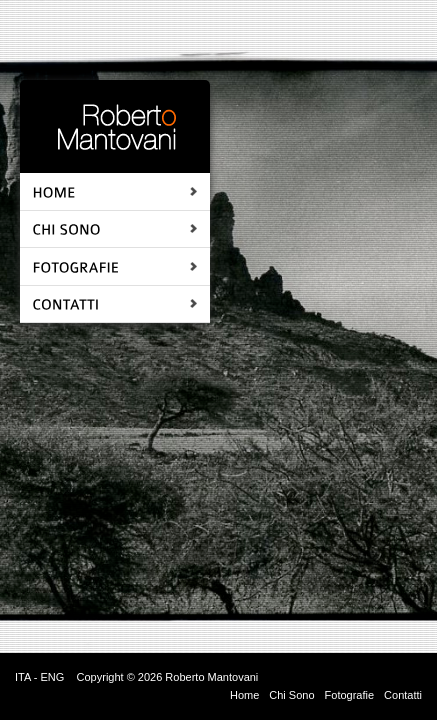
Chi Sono (291, 695)
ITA (23, 677)
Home (244, 695)
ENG (52, 677)
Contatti (403, 695)
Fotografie (350, 695)
